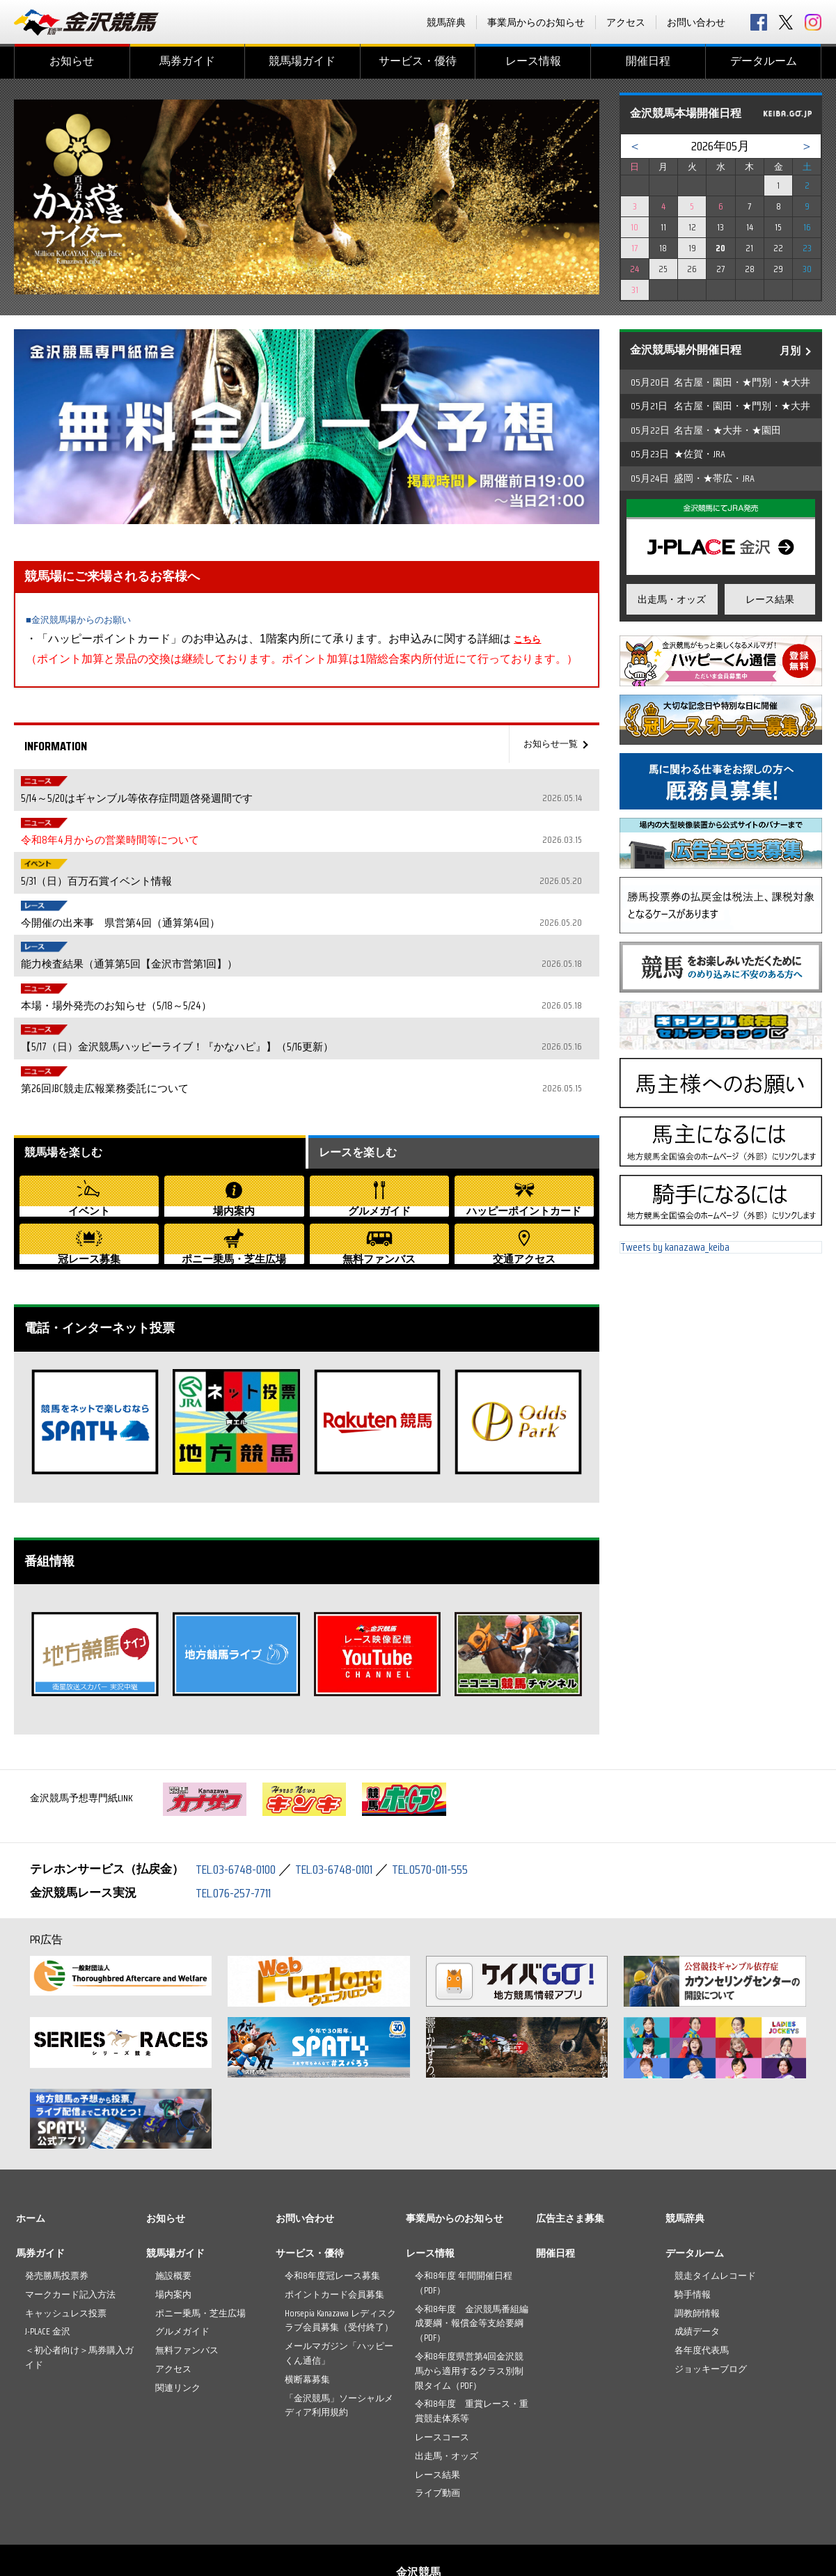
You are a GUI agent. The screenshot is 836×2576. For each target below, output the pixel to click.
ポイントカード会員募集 (334, 2206)
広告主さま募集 (570, 2130)
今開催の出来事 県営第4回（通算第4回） (333, 856)
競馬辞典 (446, 22)
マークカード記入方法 (70, 2206)
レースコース (442, 2348)
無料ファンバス (187, 2261)
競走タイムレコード (715, 2187)
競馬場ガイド (302, 61)
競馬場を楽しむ (68, 1022)
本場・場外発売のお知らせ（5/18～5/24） (333, 907)
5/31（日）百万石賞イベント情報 (333, 831)
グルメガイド (182, 2243)
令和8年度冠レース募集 (332, 2187)
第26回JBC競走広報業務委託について (333, 957)
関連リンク (177, 2299)
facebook (759, 22)
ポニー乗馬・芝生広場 (200, 2224)
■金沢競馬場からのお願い (90, 619)
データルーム (763, 61)
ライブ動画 (437, 2404)
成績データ (697, 2243)
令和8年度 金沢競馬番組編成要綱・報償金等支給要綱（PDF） (471, 2235)
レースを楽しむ (363, 1022)
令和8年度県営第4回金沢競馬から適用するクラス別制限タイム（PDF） (469, 2283)
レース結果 (770, 599)
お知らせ (71, 61)
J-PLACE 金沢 (47, 2243)
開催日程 (648, 61)
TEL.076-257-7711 (238, 1803)
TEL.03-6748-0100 (240, 1780)
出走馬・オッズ (672, 599)
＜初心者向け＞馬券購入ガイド (79, 2269)
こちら (530, 639)
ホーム (30, 2130)
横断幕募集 (307, 2291)
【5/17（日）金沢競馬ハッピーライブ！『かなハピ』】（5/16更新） (333, 932)
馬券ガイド (187, 61)
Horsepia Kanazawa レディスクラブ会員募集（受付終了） (340, 2231)
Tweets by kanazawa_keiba (674, 1253)
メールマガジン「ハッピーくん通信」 (339, 2264)
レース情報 (533, 61)
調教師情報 (697, 2224)
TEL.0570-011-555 (454, 1780)
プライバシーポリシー (462, 2518)
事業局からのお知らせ (536, 22)
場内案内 (173, 2206)
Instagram (813, 22)
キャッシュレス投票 (66, 2224)
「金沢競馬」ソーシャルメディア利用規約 (339, 2316)
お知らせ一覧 (546, 744)
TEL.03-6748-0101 (349, 1780)
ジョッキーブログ (711, 2280)
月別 (790, 350)
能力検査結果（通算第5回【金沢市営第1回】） (333, 882)
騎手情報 (693, 2206)
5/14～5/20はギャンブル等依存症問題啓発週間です (333, 781)
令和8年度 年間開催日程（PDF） (463, 2194)
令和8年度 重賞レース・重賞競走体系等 (471, 2322)
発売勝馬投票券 (56, 2187)
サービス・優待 (418, 61)
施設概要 (173, 2187)
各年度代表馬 (702, 2261)
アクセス (625, 22)
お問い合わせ (696, 22)
